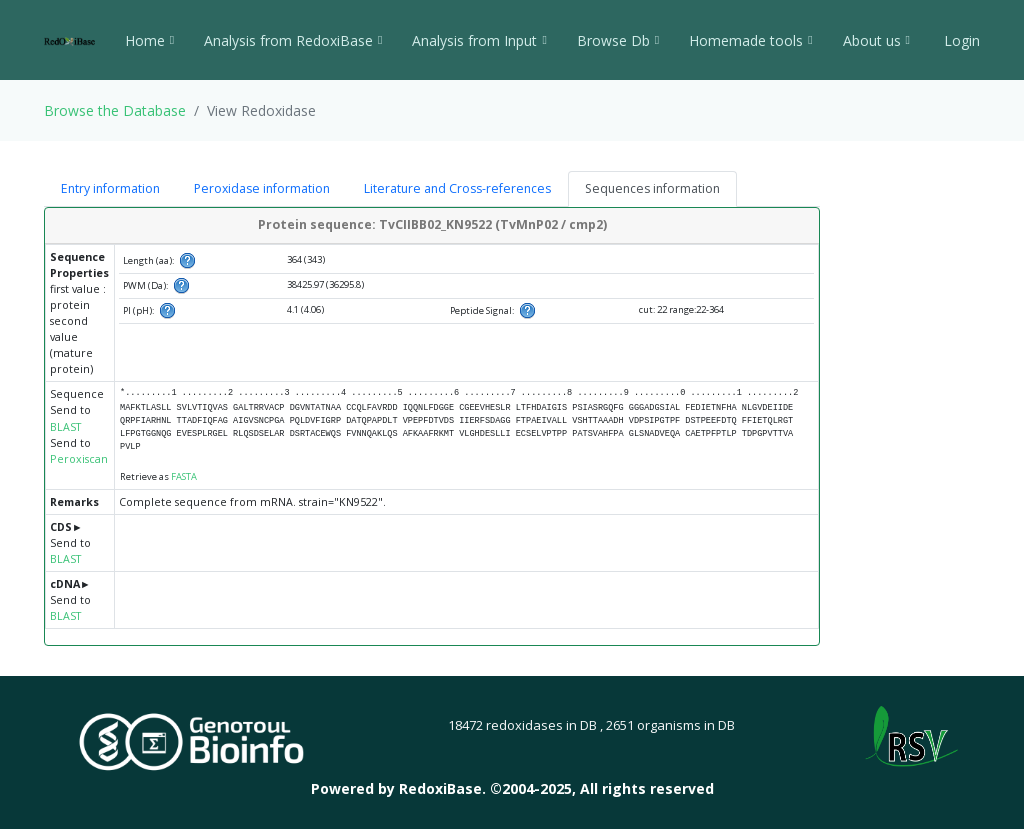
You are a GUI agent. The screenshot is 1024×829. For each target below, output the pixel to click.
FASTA (184, 476)
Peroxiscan (79, 459)
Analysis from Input (479, 40)
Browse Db (618, 40)
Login (960, 40)
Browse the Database (115, 110)
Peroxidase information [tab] (262, 188)
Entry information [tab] (110, 188)
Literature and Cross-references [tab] (457, 188)
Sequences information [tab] (652, 188)
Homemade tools (750, 40)
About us (876, 40)
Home (149, 40)
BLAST (65, 427)
